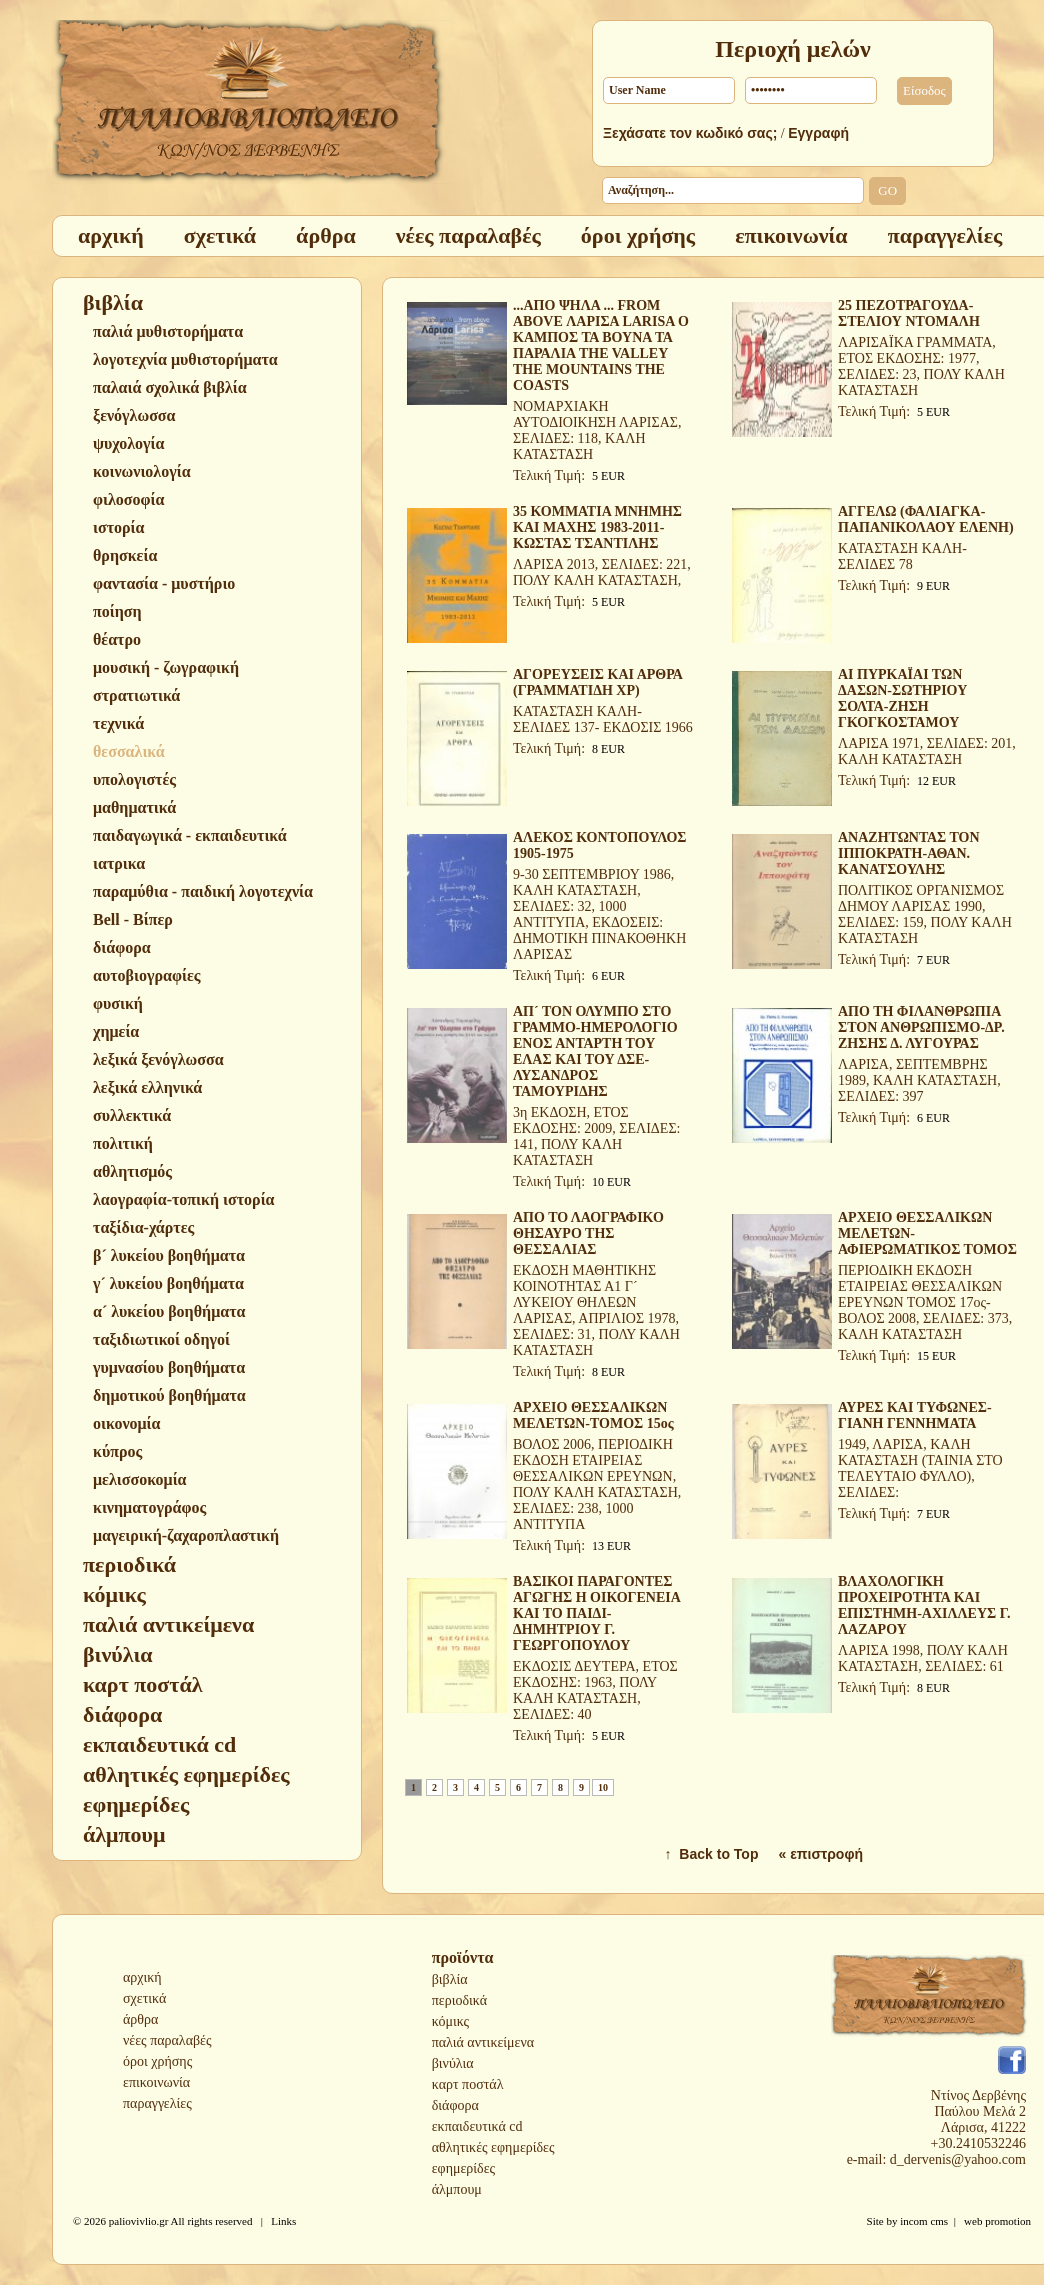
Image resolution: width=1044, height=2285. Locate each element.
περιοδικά (459, 2000)
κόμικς (450, 2021)
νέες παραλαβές (167, 2040)
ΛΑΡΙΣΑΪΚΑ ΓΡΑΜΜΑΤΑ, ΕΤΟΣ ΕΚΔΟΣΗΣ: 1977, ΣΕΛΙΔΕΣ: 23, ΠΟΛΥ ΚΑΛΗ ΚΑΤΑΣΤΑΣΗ (921, 366)
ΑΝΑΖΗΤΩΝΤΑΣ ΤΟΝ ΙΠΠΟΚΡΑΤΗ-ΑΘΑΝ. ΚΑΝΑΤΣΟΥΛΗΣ (909, 853)
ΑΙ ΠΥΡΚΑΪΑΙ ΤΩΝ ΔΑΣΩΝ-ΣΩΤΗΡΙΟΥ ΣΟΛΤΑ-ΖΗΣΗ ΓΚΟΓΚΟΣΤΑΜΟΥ (902, 698)
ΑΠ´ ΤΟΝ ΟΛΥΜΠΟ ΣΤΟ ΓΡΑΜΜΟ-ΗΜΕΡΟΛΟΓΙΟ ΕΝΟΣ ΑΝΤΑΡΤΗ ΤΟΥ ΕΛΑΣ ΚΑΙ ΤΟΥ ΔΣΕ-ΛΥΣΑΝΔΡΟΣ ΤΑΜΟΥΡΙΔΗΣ (595, 1051)
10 (603, 1787)
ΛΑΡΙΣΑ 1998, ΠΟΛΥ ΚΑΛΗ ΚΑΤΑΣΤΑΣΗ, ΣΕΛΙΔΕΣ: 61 (923, 1658)
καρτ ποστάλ (468, 2084)
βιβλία (450, 1979)
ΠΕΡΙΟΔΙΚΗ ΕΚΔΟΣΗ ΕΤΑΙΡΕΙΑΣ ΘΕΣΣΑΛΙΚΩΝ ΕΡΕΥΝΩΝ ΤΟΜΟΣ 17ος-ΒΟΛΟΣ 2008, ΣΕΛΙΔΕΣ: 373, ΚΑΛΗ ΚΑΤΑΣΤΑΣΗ (925, 1302)
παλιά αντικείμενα (483, 2042)
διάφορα (455, 2105)
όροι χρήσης (157, 2061)
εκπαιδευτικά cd (477, 2126)
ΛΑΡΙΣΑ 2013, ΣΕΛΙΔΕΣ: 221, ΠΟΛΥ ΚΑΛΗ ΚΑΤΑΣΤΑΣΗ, (602, 572)
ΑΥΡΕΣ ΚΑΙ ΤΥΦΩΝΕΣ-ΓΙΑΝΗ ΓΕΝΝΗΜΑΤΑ (915, 1415)
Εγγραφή (818, 133)
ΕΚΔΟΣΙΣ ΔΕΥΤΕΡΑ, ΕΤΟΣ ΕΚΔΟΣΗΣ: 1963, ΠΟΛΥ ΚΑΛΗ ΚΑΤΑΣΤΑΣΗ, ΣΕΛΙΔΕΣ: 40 (595, 1690)
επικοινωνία (156, 2082)
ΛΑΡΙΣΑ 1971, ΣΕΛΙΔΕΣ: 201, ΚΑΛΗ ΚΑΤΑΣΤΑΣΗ (927, 751)
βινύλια (453, 2063)
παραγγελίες (157, 2103)
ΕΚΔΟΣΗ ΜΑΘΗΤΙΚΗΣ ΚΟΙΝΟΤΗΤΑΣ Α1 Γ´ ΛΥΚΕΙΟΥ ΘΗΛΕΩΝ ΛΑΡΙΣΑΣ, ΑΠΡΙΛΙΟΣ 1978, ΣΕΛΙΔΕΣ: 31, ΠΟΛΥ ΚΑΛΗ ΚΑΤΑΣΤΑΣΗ (596, 1310)
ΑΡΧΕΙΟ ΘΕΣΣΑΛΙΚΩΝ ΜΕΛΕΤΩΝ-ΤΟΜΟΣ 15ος (593, 1415)
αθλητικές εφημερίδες (493, 2147)
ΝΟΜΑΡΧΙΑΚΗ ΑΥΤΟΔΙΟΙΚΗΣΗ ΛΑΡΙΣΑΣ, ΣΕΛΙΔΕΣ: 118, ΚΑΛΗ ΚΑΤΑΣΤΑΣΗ (597, 430)
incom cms (924, 2221)
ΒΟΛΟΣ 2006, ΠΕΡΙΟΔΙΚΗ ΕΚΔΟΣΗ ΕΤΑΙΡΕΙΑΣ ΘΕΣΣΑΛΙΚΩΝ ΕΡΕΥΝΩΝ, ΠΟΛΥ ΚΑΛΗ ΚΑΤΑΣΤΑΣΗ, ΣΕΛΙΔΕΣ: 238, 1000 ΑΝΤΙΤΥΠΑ (597, 1484)
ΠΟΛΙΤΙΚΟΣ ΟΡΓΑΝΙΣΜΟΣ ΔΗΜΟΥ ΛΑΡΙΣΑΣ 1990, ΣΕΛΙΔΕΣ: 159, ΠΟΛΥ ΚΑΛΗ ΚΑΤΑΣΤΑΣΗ (925, 914)
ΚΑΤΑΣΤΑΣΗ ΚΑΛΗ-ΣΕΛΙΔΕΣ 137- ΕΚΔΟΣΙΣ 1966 (603, 719)
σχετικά (144, 1998)
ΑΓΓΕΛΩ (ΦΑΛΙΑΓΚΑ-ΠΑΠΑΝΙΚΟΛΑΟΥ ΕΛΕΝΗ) (926, 519)
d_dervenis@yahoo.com (958, 2159)
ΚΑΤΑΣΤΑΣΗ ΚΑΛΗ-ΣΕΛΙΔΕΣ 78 (902, 556)
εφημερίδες (463, 2168)
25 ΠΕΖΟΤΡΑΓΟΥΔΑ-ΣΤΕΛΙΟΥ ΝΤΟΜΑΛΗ (909, 313)
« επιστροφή (820, 1854)
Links (283, 2221)
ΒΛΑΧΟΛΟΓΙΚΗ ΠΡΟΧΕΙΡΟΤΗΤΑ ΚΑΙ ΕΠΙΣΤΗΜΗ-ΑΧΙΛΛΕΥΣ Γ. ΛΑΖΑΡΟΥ (924, 1605)
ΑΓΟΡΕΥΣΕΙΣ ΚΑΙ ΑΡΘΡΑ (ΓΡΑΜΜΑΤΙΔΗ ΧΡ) (597, 682)
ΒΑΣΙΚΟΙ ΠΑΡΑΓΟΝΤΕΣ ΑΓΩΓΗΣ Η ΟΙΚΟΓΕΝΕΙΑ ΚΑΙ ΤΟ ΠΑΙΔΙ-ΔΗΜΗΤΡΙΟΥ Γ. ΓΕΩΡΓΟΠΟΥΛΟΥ (596, 1613)
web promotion (997, 2221)
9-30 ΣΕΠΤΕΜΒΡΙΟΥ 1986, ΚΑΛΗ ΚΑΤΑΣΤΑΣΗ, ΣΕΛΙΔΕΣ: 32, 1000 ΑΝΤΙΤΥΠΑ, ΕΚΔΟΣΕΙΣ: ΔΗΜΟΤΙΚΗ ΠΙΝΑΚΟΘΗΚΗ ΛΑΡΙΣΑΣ (599, 914)
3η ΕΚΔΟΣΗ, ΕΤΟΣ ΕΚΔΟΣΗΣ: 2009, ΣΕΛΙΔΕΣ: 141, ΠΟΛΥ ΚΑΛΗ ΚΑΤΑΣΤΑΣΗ (596, 1136)
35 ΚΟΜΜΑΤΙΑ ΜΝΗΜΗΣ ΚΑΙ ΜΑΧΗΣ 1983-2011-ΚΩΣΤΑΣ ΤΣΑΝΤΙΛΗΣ (597, 527)
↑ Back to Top (712, 1854)
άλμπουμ (457, 2189)
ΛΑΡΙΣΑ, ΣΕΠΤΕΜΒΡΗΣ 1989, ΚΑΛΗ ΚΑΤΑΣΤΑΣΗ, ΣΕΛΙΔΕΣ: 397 (919, 1080)
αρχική (142, 1977)
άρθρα (140, 2019)
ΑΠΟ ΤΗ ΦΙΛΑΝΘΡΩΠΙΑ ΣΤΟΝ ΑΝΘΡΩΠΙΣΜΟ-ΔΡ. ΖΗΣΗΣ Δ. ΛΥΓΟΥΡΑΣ (921, 1027)
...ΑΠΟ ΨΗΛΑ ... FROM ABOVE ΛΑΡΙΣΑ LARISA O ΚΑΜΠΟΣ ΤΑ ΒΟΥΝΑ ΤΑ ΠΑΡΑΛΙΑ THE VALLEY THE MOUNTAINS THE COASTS (601, 345)
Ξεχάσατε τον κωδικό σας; (690, 133)
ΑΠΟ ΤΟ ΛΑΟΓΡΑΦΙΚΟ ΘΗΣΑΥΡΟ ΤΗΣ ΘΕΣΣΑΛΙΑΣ (588, 1233)
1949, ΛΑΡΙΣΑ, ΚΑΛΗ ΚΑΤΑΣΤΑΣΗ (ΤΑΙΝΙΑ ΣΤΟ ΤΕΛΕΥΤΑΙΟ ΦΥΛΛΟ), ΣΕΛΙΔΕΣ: (920, 1468)
